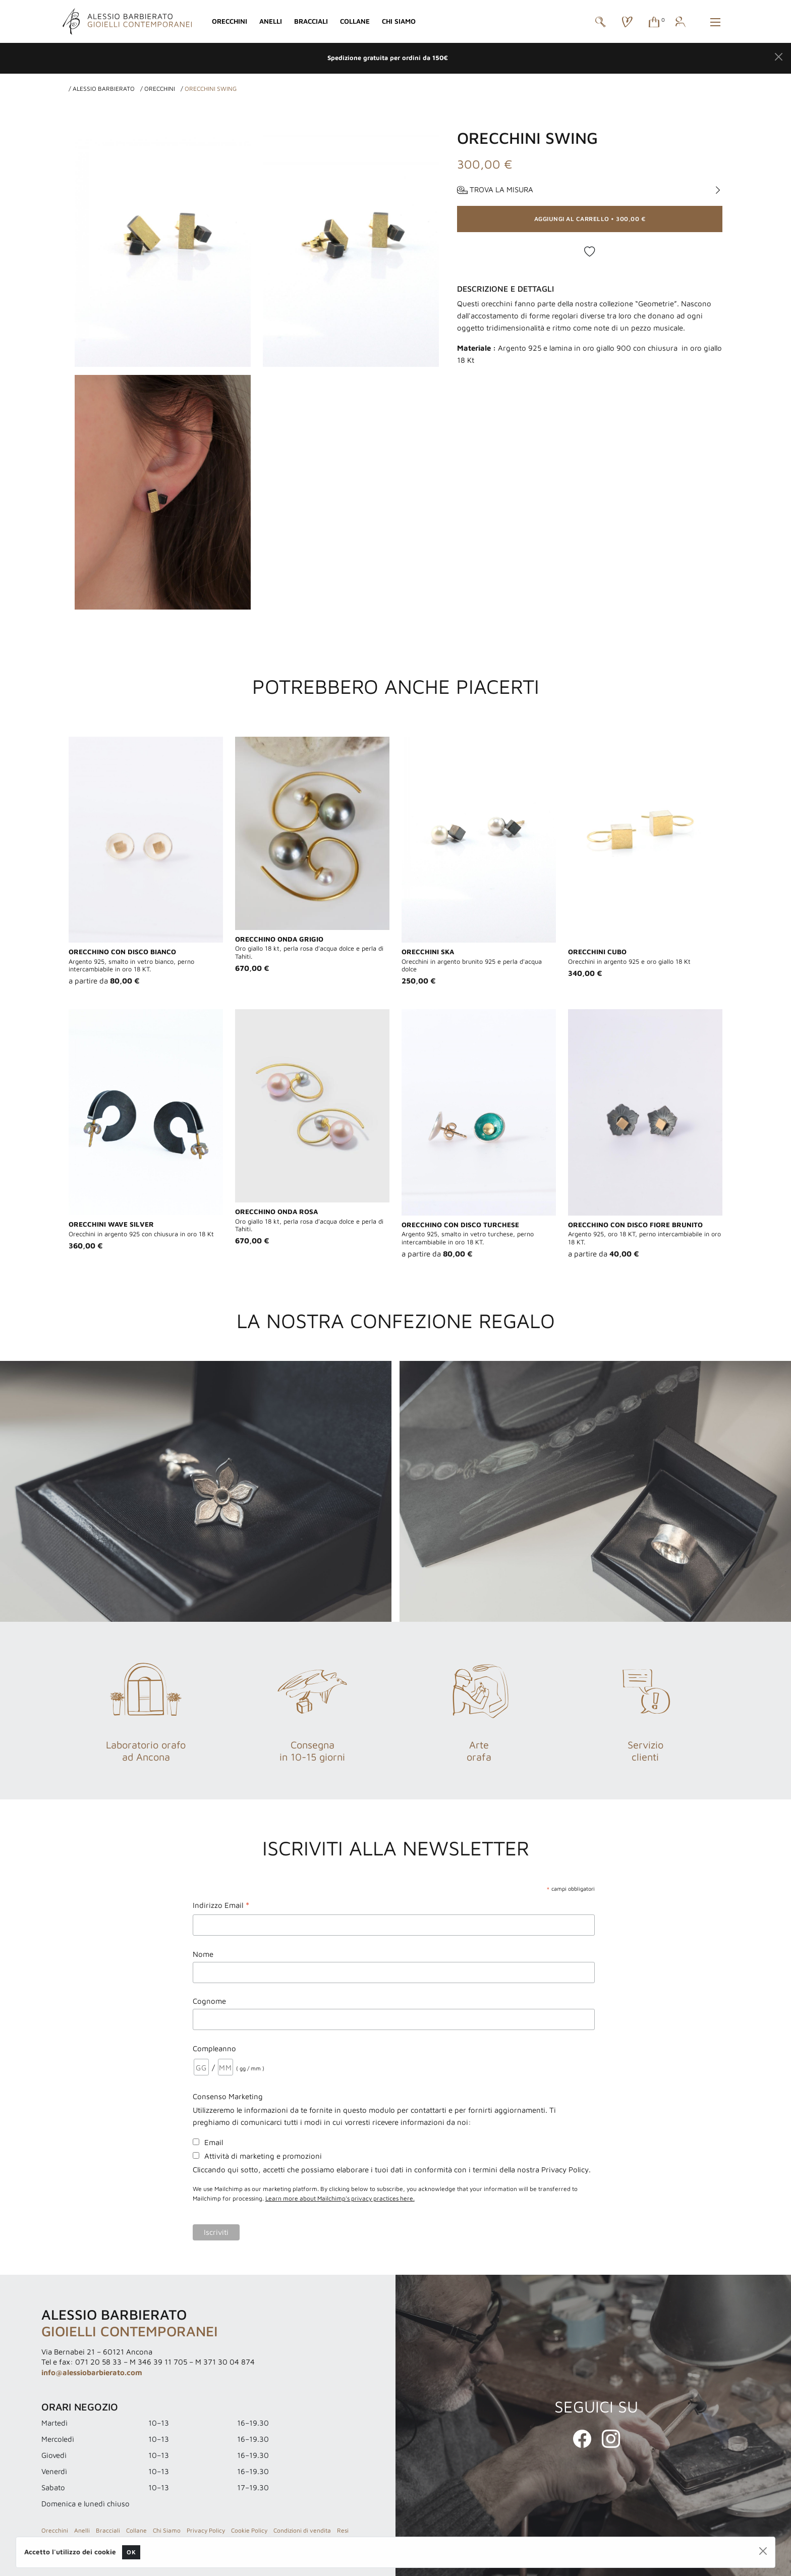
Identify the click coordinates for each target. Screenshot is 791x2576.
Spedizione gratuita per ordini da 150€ (387, 58)
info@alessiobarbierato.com (91, 2372)
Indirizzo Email (221, 1906)
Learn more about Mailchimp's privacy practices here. (340, 2198)
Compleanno (214, 2048)
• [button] (590, 219)
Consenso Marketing (228, 2096)
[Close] (778, 57)
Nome (203, 1954)
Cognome (209, 2001)
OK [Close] (131, 2552)
